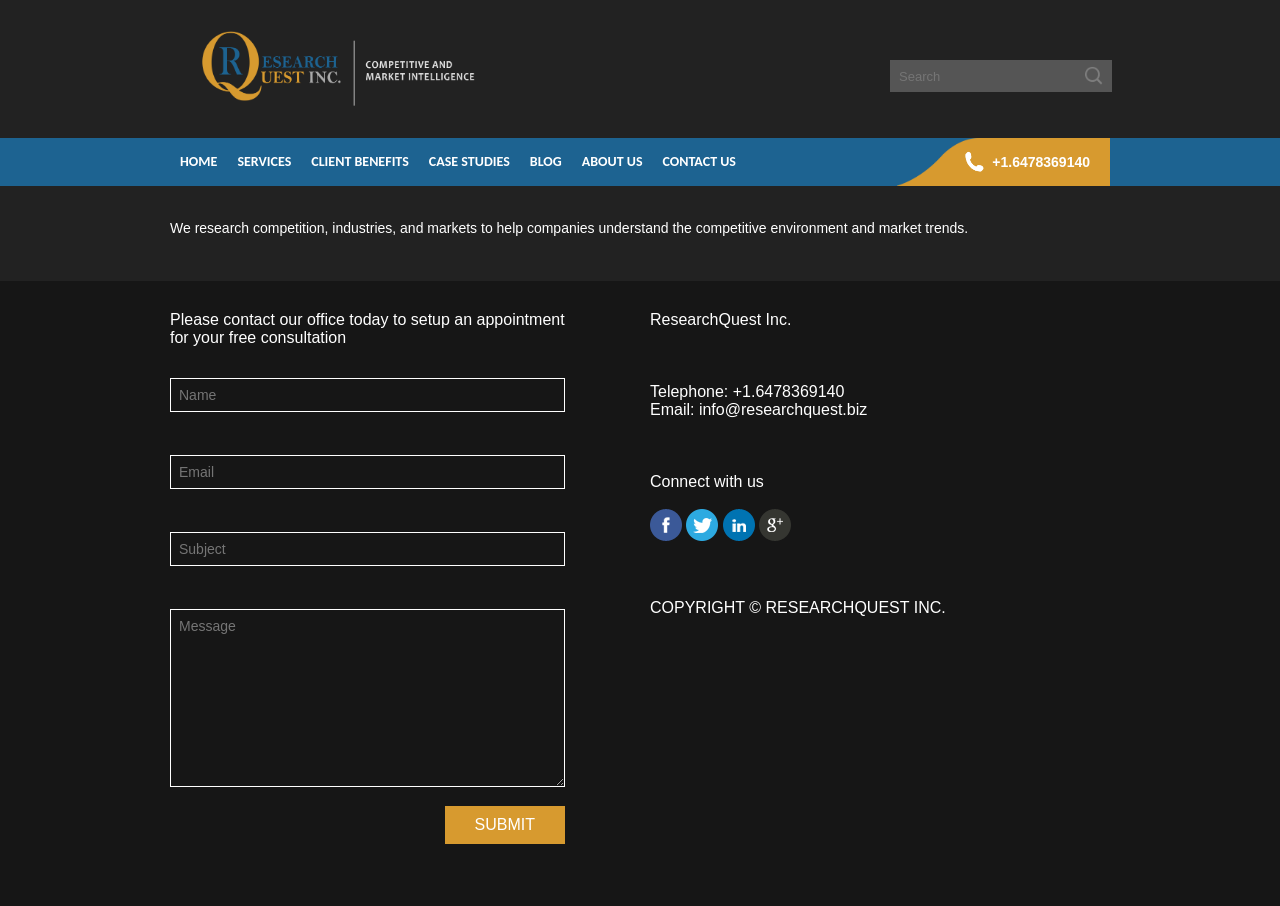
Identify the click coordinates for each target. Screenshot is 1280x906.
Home (198, 161)
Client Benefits (360, 161)
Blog (546, 161)
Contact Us (699, 161)
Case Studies (469, 161)
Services (264, 161)
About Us (612, 161)
